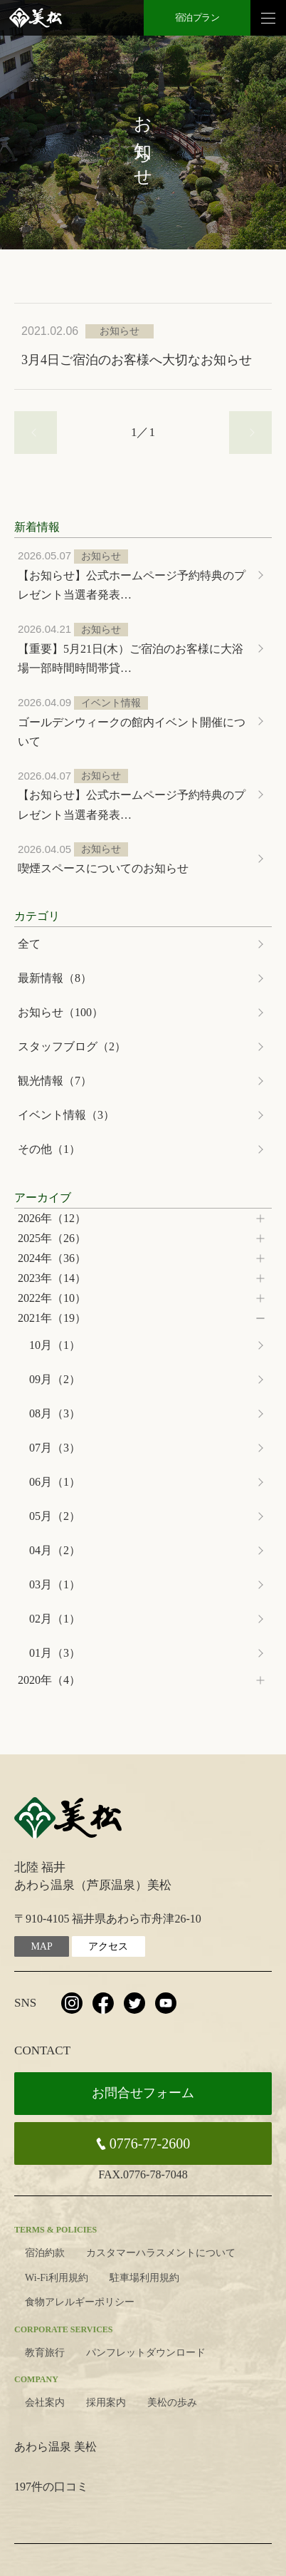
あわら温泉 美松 (55, 2447)
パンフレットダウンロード (146, 2352)
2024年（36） (52, 1258)
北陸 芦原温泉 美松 (35, 18)
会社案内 (45, 2402)
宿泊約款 (45, 2252)
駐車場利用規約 (144, 2277)
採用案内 (106, 2402)
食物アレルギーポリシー (79, 2302)
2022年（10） (52, 1298)
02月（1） (54, 1619)
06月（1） (54, 1482)
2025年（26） (52, 1238)
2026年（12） (52, 1218)
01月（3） (54, 1653)
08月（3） (54, 1413)
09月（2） (54, 1379)
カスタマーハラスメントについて (160, 2252)
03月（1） (54, 1584)
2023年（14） (52, 1278)
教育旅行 (45, 2352)
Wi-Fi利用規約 (56, 2277)
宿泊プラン (197, 17)
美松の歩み (172, 2402)
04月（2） (54, 1550)
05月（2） (54, 1516)
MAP (41, 1946)
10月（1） (54, 1345)
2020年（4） (49, 1680)
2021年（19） (52, 1318)
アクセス (108, 1946)
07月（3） (54, 1448)
